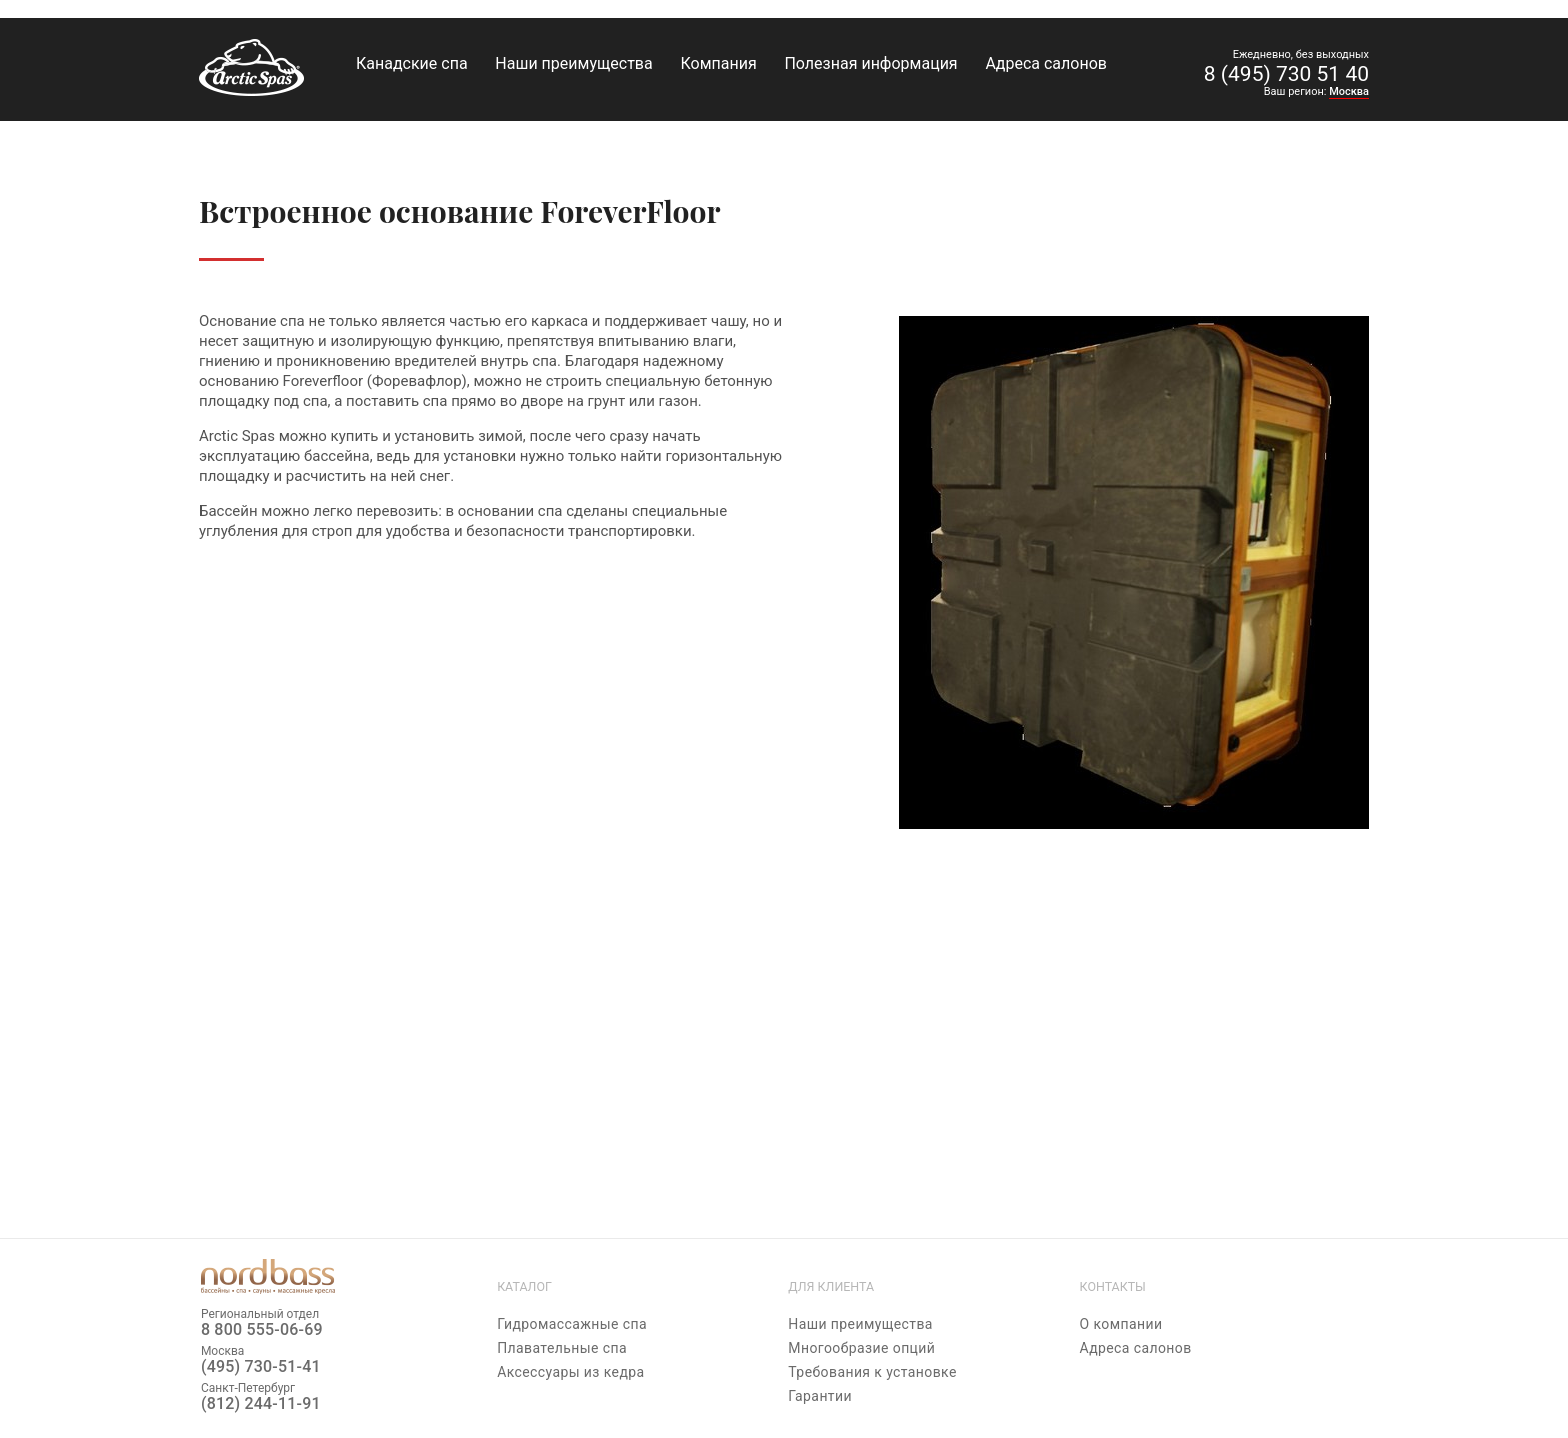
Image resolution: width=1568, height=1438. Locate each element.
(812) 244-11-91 (261, 1404)
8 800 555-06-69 (262, 1330)
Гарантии (820, 1396)
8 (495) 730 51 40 (1286, 74)
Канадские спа (412, 63)
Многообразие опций (861, 1348)
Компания (718, 63)
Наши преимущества (573, 63)
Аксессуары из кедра (570, 1372)
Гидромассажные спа (572, 1324)
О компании (1121, 1324)
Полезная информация (870, 63)
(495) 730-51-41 (261, 1367)
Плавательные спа (562, 1348)
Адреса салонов (1046, 63)
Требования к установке (872, 1372)
